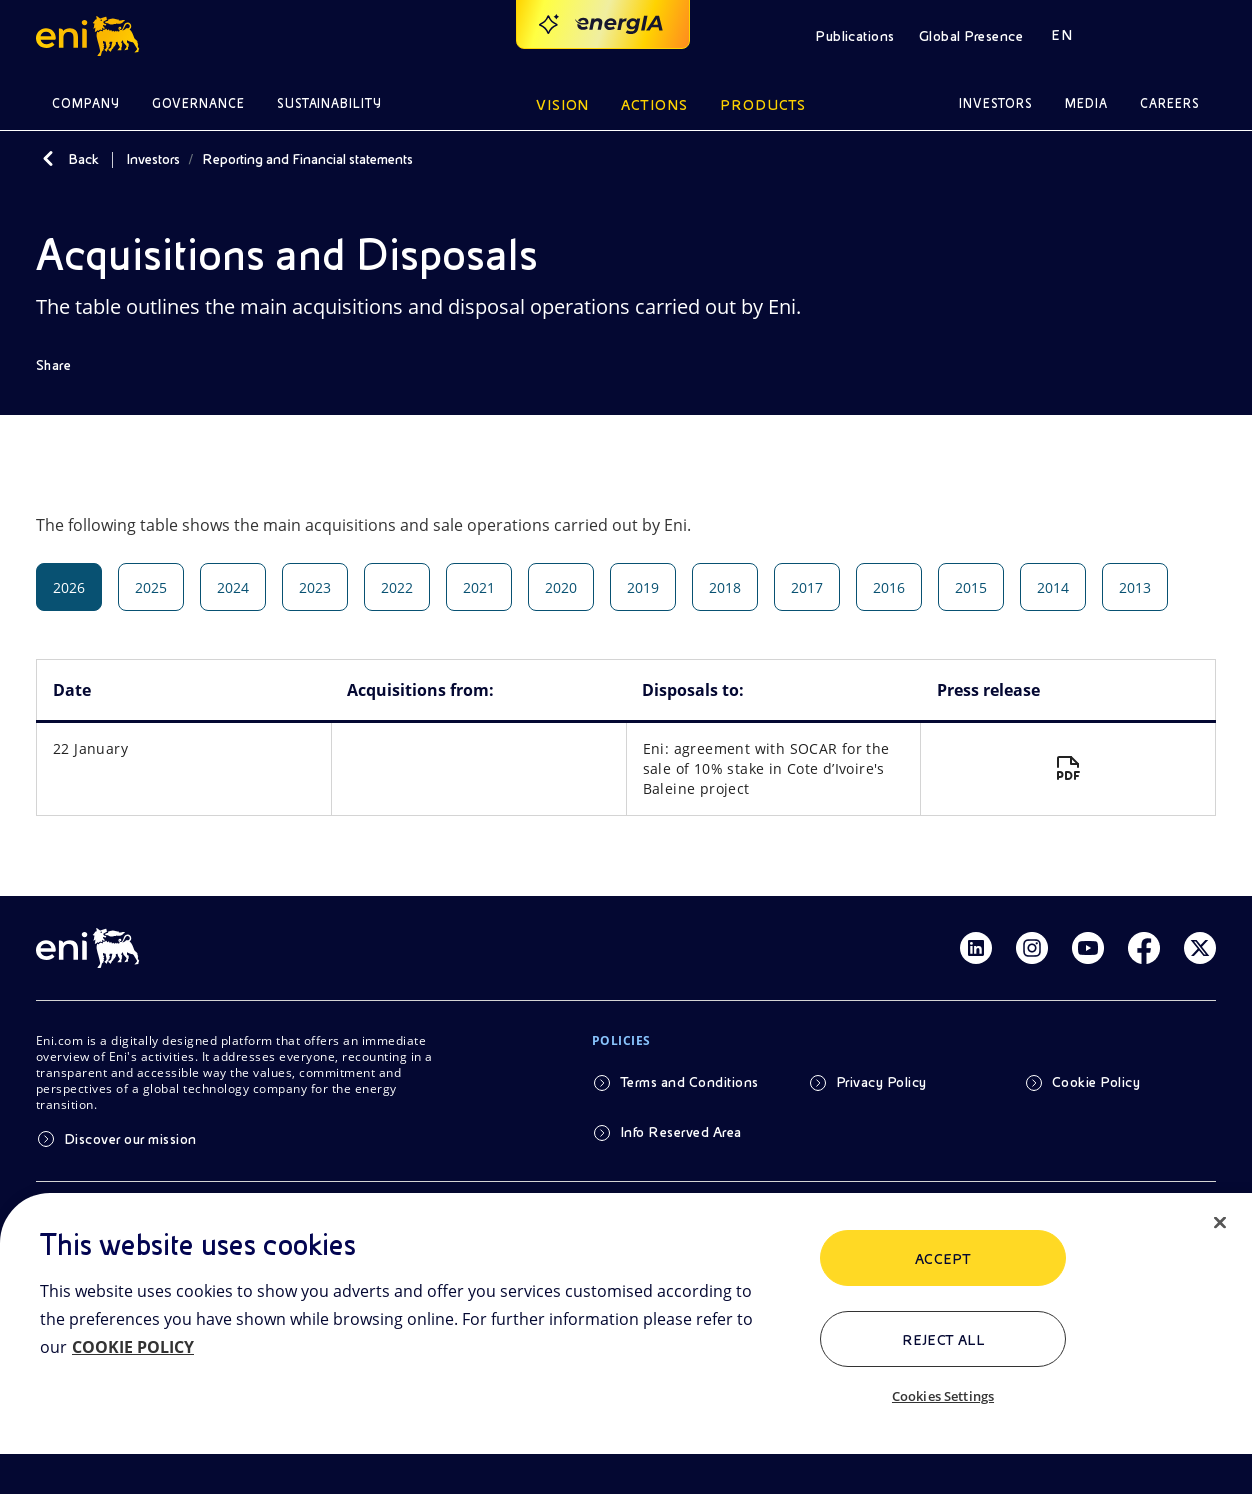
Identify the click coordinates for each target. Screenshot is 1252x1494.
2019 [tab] (643, 587)
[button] (90, 36)
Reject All (943, 1340)
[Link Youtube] (1088, 948)
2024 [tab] (233, 587)
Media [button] (1086, 103)
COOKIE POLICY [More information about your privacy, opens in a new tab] (133, 1347)
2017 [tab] (807, 587)
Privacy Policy (881, 1082)
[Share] (67, 365)
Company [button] (86, 103)
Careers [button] (1170, 103)
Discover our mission (130, 1139)
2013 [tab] (1135, 587)
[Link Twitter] (1200, 948)
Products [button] (763, 105)
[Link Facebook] (1144, 948)
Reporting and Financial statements (307, 159)
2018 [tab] (725, 587)
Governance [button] (198, 103)
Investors (153, 159)
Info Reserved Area (681, 1132)
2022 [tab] (397, 587)
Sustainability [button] (330, 103)
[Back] (48, 159)
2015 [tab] (971, 587)
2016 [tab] (889, 587)
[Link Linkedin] (976, 948)
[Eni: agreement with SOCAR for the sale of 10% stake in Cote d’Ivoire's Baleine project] (1068, 769)
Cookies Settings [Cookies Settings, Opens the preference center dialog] (943, 1396)
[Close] (1220, 1223)
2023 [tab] (315, 587)
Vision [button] (563, 105)
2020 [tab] (561, 587)
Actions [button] (654, 105)
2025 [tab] (151, 587)
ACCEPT (943, 1259)
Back (83, 159)
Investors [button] (996, 103)
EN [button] (1061, 35)
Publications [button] (855, 36)
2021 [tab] (479, 587)
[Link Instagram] (1032, 948)
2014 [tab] (1053, 587)
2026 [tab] (69, 587)
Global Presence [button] (971, 36)
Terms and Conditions (689, 1082)
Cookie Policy (1096, 1082)
